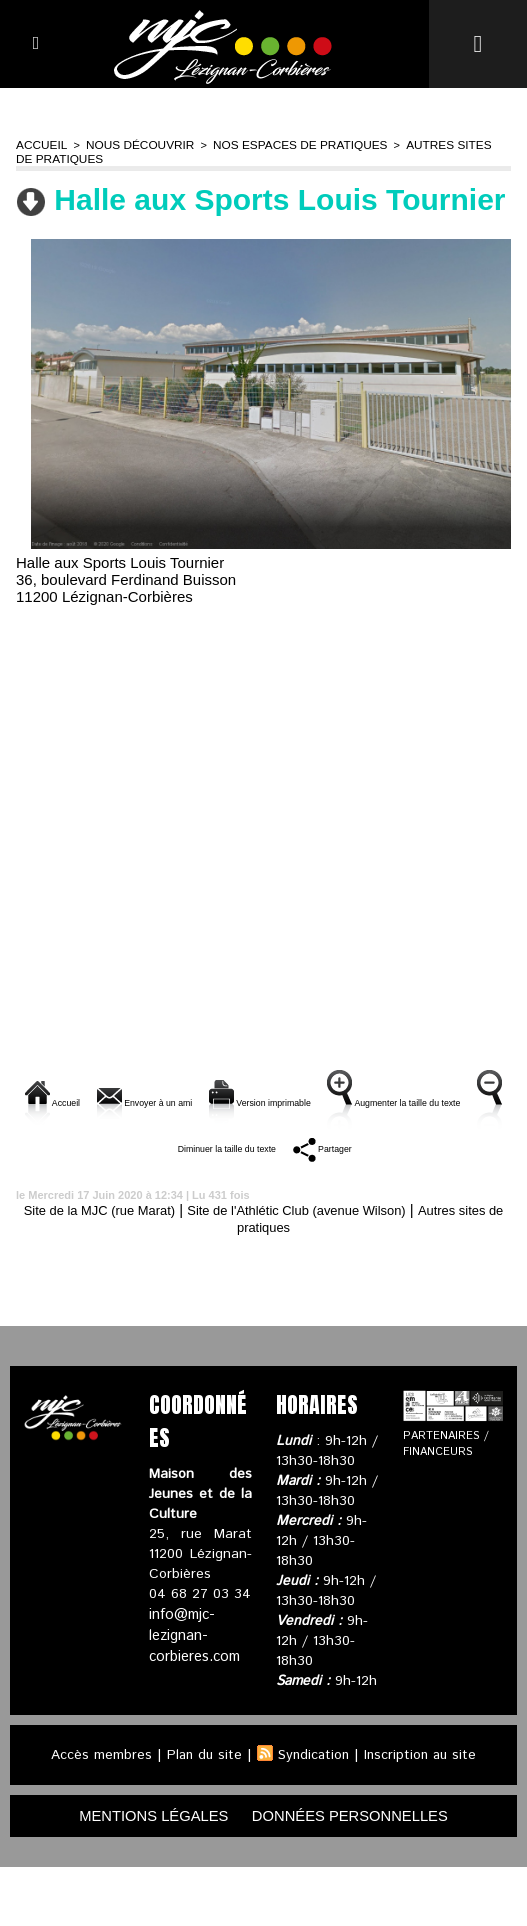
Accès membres (96, 1812)
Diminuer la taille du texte (345, 1166)
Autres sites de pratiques (263, 1283)
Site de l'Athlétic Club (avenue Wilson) (354, 1266)
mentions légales (143, 1873)
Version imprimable (370, 1098)
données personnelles (358, 1873)
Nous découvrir (132, 144)
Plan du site (201, 1812)
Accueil (39, 144)
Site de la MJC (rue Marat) (126, 1266)
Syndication (313, 1812)
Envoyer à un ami (203, 1098)
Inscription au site (423, 1812)
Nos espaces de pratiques (282, 144)
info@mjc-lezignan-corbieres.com (193, 1691)
